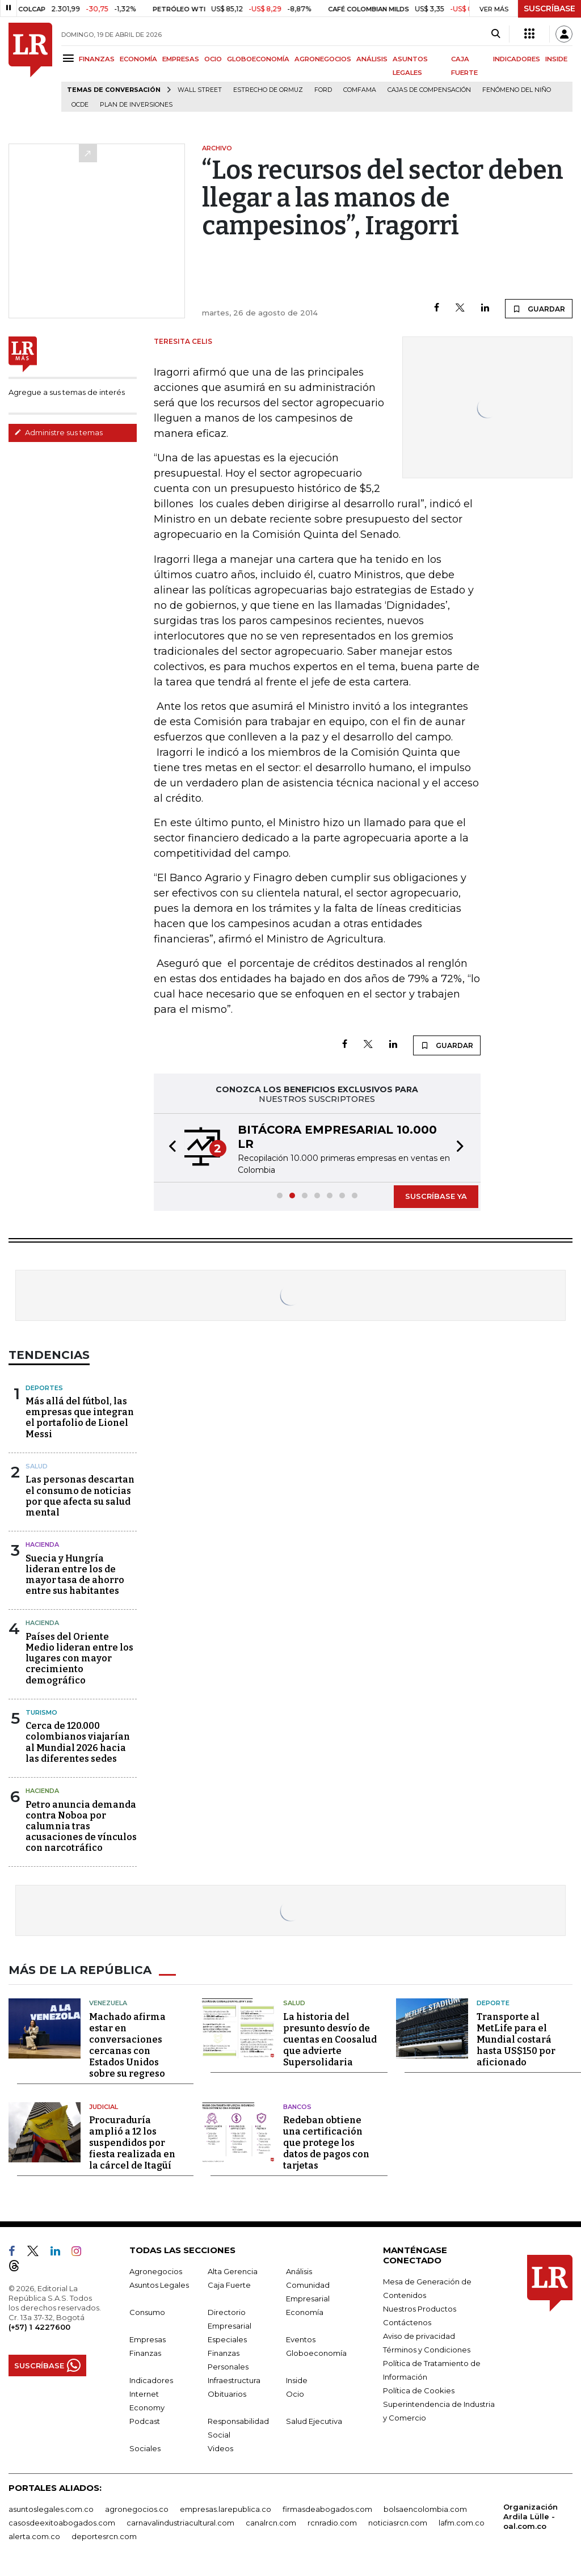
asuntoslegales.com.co (51, 2509)
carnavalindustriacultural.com (180, 2522)
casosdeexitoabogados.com (62, 2522)
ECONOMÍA (138, 59)
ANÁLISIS (372, 59)
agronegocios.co (137, 2509)
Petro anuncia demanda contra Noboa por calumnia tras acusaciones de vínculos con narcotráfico (81, 1826)
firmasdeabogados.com (327, 2509)
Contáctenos (407, 2322)
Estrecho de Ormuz (268, 90)
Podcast (144, 2421)
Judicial (103, 2107)
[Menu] (70, 58)
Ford (323, 90)
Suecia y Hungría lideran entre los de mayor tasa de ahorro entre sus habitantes (75, 1575)
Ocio (295, 2393)
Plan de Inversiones (136, 104)
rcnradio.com (332, 2522)
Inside (297, 2380)
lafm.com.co (462, 2522)
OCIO (213, 59)
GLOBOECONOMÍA (258, 59)
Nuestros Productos (419, 2308)
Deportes (44, 1388)
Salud (37, 1466)
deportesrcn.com (104, 2536)
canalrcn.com (271, 2522)
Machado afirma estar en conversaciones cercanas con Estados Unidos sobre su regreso (127, 2045)
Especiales (227, 2339)
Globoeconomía (316, 2353)
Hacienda (42, 1544)
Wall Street (200, 90)
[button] (169, 1148)
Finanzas (145, 2353)
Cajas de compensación (429, 90)
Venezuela (108, 2003)
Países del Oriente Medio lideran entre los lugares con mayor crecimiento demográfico (79, 1658)
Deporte (493, 2003)
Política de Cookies (418, 2390)
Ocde (80, 104)
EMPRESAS (180, 59)
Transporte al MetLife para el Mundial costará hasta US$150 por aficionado (516, 2039)
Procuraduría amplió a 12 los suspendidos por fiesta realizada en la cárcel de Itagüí (132, 2143)
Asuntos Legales (159, 2284)
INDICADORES (516, 59)
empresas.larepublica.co (225, 2509)
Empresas (147, 2339)
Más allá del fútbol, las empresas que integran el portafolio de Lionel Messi (80, 1417)
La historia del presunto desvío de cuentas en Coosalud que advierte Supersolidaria (330, 2039)
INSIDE (556, 59)
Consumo (147, 2312)
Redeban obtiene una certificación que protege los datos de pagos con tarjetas (326, 2143)
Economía (304, 2312)
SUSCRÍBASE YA (436, 1196)
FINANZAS (97, 59)
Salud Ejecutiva (314, 2421)
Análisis (299, 2271)
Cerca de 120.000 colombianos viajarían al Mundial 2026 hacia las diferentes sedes (78, 1742)
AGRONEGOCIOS (322, 59)
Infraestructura (234, 2380)
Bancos (297, 2107)
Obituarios (227, 2393)
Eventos (300, 2339)
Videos (220, 2448)
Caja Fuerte (229, 2284)
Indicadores (151, 2380)
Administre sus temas (58, 432)
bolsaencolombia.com (425, 2509)
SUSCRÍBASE (549, 8)
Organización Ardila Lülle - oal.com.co (530, 2516)
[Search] (495, 34)
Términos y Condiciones (426, 2349)
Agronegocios (155, 2271)
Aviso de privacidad (419, 2336)
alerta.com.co (34, 2536)
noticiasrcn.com (397, 2522)
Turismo (41, 1712)
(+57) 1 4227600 (39, 2326)
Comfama (359, 90)
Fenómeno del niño (516, 90)
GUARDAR (538, 308)
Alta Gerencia (233, 2271)
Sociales (145, 2448)
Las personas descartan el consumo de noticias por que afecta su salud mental (80, 1496)
